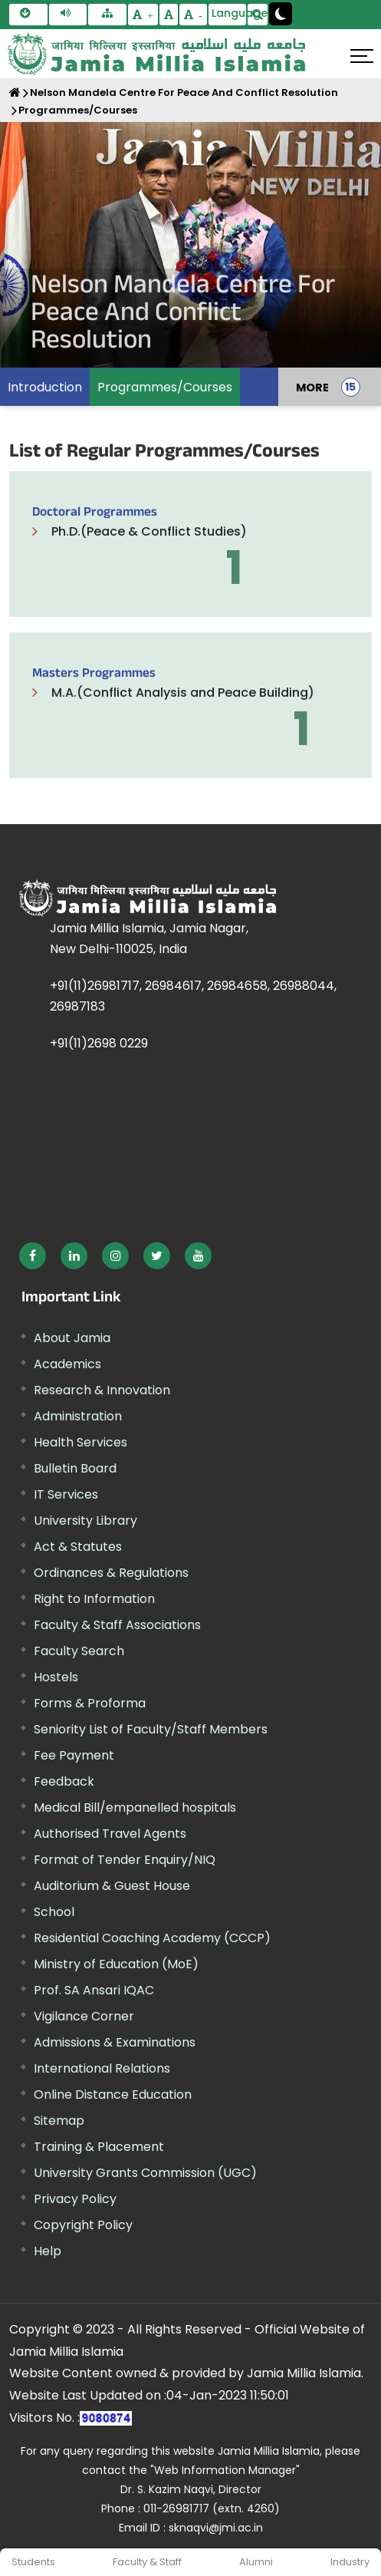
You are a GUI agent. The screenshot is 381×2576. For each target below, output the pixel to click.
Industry (350, 2562)
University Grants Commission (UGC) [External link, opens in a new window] (145, 2173)
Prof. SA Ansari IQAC (94, 1990)
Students (33, 2562)
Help (47, 2251)
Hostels (56, 1677)
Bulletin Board (75, 1468)
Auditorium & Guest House (112, 1886)
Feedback (64, 1781)
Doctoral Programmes (94, 514)
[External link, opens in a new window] (32, 1255)
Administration (78, 1416)
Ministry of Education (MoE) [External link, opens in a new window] (116, 1964)
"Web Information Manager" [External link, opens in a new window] (225, 2470)
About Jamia (72, 1338)
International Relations (102, 2068)
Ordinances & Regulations (111, 1573)
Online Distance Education (113, 2094)
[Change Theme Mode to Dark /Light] (280, 13)
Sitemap (59, 2120)
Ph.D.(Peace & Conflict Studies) (149, 531)
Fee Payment (74, 1755)
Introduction (45, 387)
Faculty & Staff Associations (117, 1625)
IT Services (66, 1494)
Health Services (80, 1442)
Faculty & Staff (147, 2562)
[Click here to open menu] (361, 56)
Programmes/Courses (77, 110)
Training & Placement (99, 2146)
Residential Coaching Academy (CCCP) (152, 1938)
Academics (67, 1364)
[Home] (15, 92)
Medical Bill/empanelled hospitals (135, 1807)
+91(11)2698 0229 (99, 1043)
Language (229, 13)
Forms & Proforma (90, 1703)
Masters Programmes (94, 675)
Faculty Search (79, 1651)
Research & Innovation (102, 1390)
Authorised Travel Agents (110, 1833)
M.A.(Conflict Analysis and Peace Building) (182, 692)
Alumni (256, 2562)
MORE (312, 386)
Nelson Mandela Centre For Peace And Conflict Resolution (184, 92)
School (54, 1912)
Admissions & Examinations (114, 2042)
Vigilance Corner (84, 2016)
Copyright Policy (83, 2225)
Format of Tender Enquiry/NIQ (124, 1860)
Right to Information (94, 1599)
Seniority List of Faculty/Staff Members (151, 1729)
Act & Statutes (78, 1546)
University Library (85, 1520)
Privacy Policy (75, 2199)
